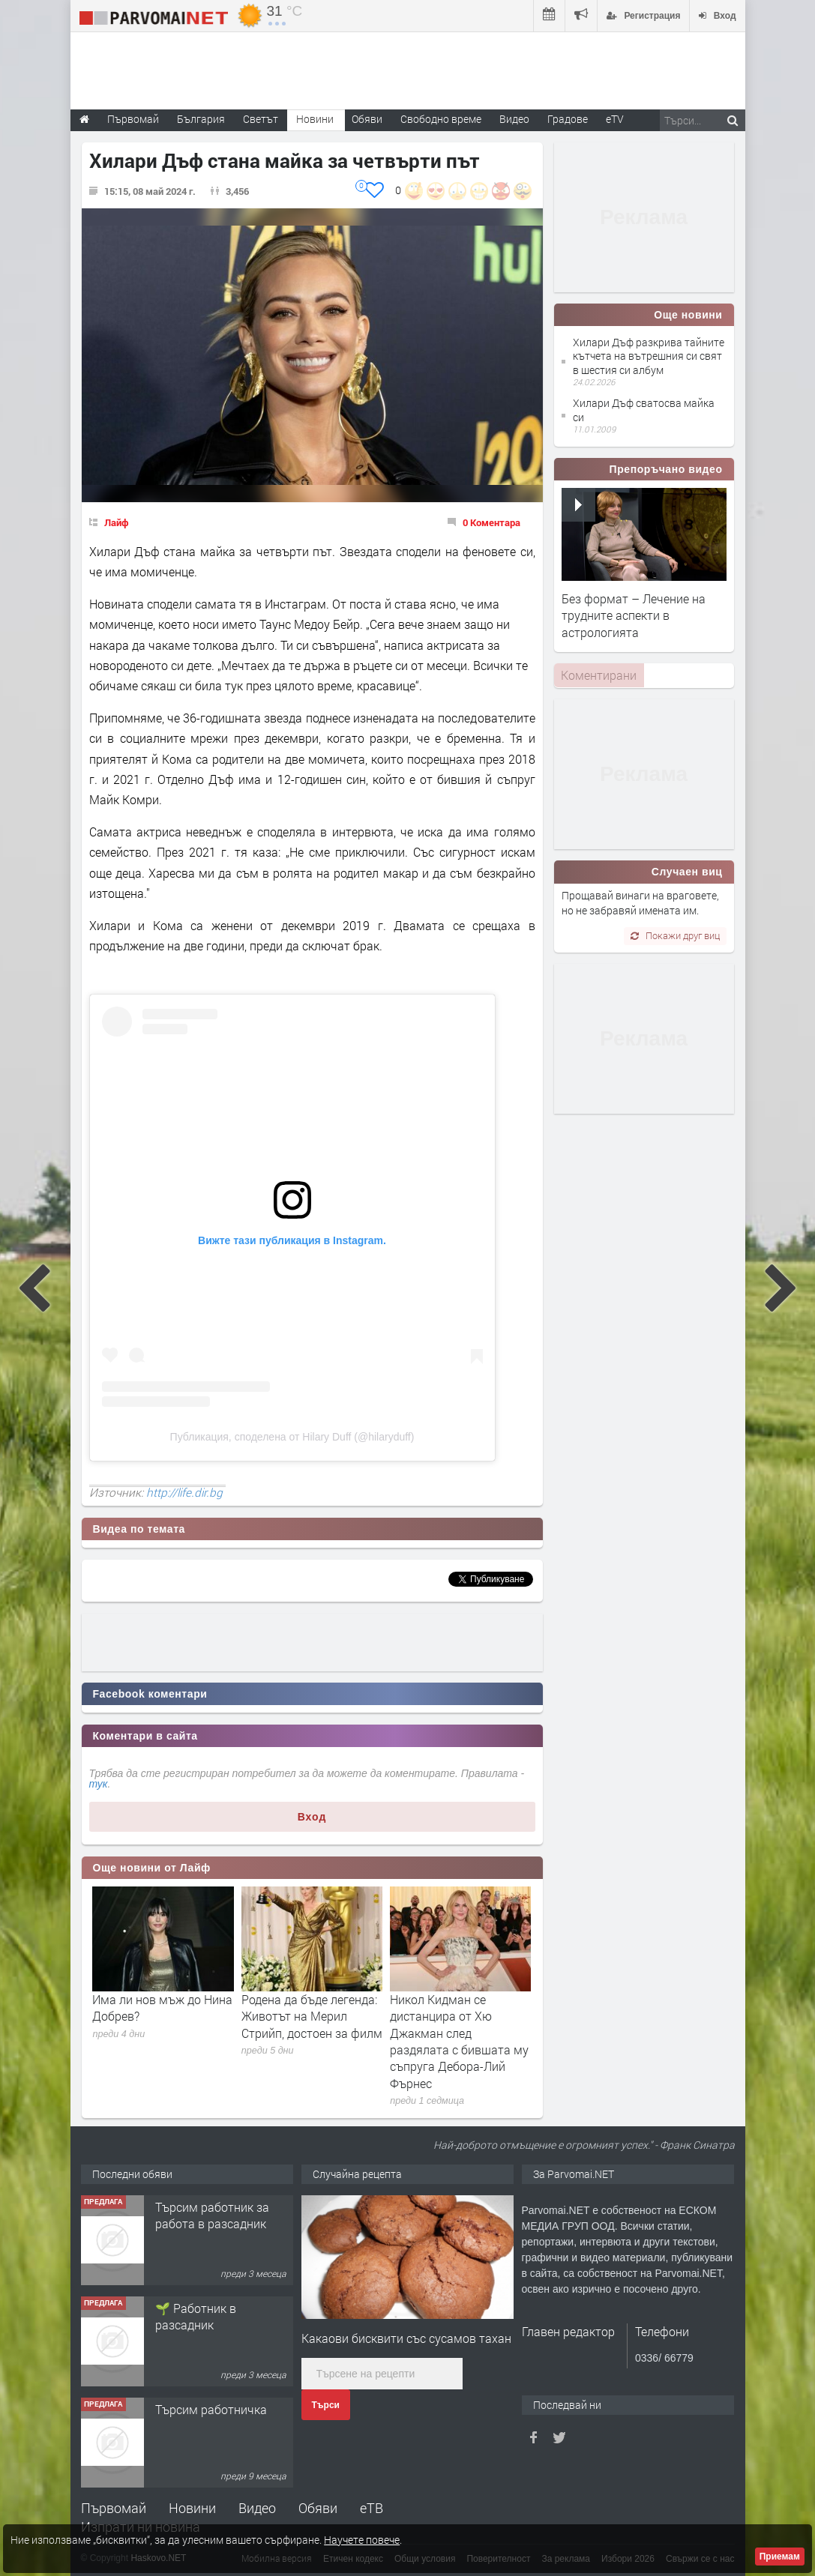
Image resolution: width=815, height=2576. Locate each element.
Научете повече (362, 2540)
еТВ (371, 2508)
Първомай (113, 2508)
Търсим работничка (211, 2409)
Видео (257, 2508)
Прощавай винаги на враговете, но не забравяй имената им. (640, 902)
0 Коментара (491, 522)
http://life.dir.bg (184, 1492)
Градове (567, 119)
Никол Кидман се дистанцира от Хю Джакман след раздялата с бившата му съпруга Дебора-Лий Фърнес (459, 2041)
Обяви (317, 2508)
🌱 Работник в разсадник (195, 2316)
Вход (312, 1817)
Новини (315, 119)
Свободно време (440, 119)
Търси (326, 2405)
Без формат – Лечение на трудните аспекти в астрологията (634, 615)
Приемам (780, 2556)
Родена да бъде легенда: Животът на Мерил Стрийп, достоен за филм (311, 2016)
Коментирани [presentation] (599, 675)
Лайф (116, 522)
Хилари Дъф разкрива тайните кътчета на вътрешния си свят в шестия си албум (648, 355)
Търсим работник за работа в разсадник (212, 2215)
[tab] (599, 675)
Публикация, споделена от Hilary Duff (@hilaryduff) (292, 1437)
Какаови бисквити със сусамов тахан (406, 2338)
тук (98, 1784)
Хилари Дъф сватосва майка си (644, 409)
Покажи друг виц (675, 935)
